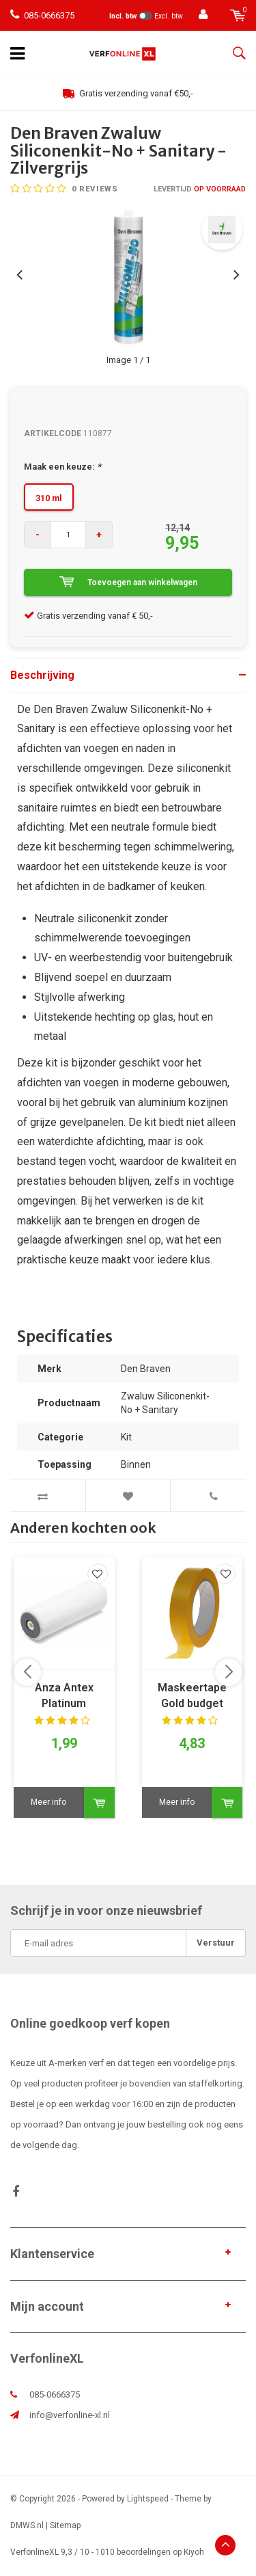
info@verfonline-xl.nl (69, 2415)
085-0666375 (42, 15)
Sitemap (65, 2525)
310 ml (48, 498)
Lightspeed (148, 2499)
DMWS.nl (27, 2525)
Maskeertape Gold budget (192, 1695)
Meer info (48, 1802)
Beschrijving (42, 675)
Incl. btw (123, 16)
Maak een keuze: (62, 466)
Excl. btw (168, 16)
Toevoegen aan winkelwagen (128, 581)
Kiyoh (194, 2552)
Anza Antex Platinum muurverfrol (63, 1696)
